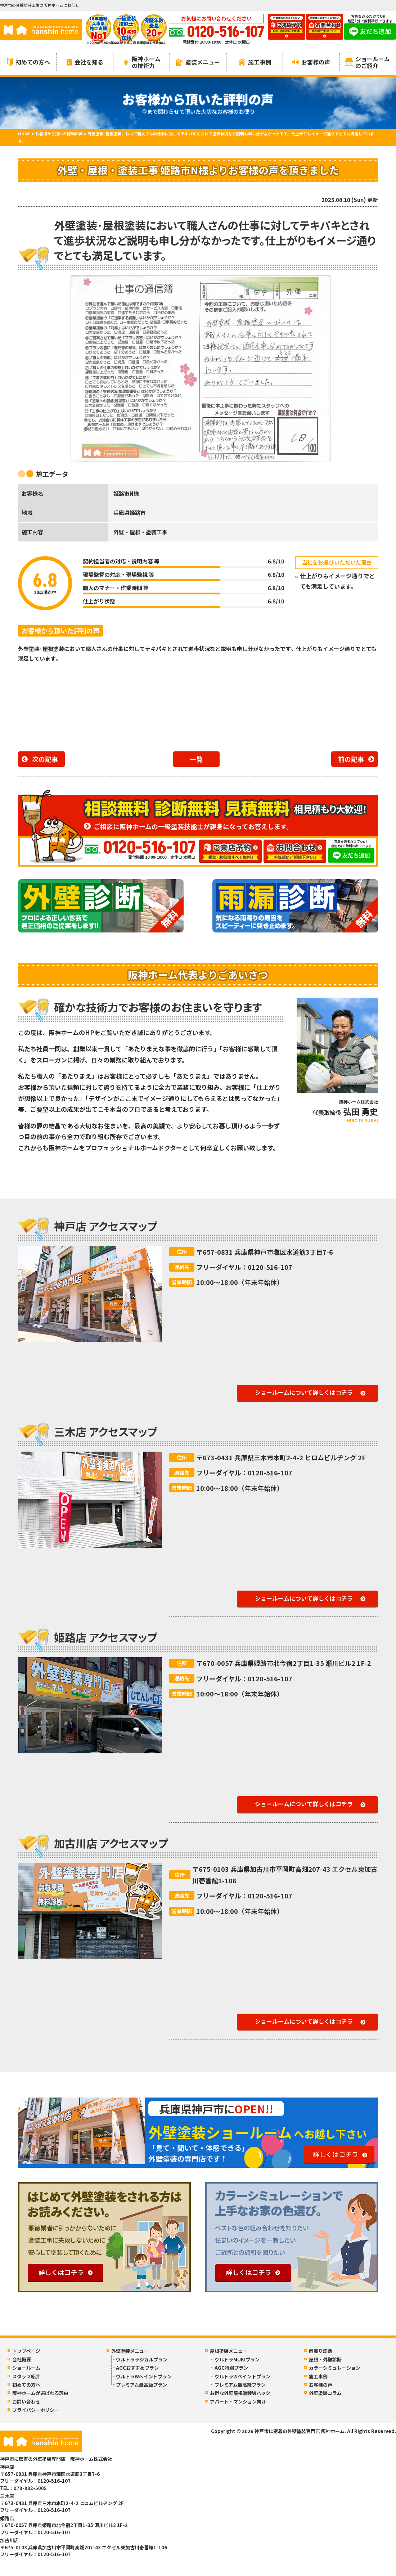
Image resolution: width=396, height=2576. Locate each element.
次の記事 (45, 759)
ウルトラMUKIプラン (237, 2359)
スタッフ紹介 (26, 2376)
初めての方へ (28, 62)
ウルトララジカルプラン (141, 2359)
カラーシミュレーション (334, 2367)
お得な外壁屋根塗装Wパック (240, 2393)
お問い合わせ (26, 2401)
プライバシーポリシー (35, 2409)
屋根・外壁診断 (325, 2359)
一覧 (196, 759)
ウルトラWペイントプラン (144, 2376)
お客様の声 (311, 62)
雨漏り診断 (320, 2350)
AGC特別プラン (231, 2367)
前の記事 (351, 759)
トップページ (26, 2350)
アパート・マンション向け (238, 2401)
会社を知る (85, 62)
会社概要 (21, 2359)
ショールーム (26, 2367)
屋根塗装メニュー (228, 2350)
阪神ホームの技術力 (142, 62)
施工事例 (254, 62)
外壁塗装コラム (325, 2393)
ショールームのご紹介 (367, 62)
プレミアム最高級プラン (141, 2384)
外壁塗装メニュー (130, 2350)
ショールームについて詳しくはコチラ (304, 1392)
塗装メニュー (198, 62)
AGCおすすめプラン (137, 2367)
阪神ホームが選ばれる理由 (40, 2393)
